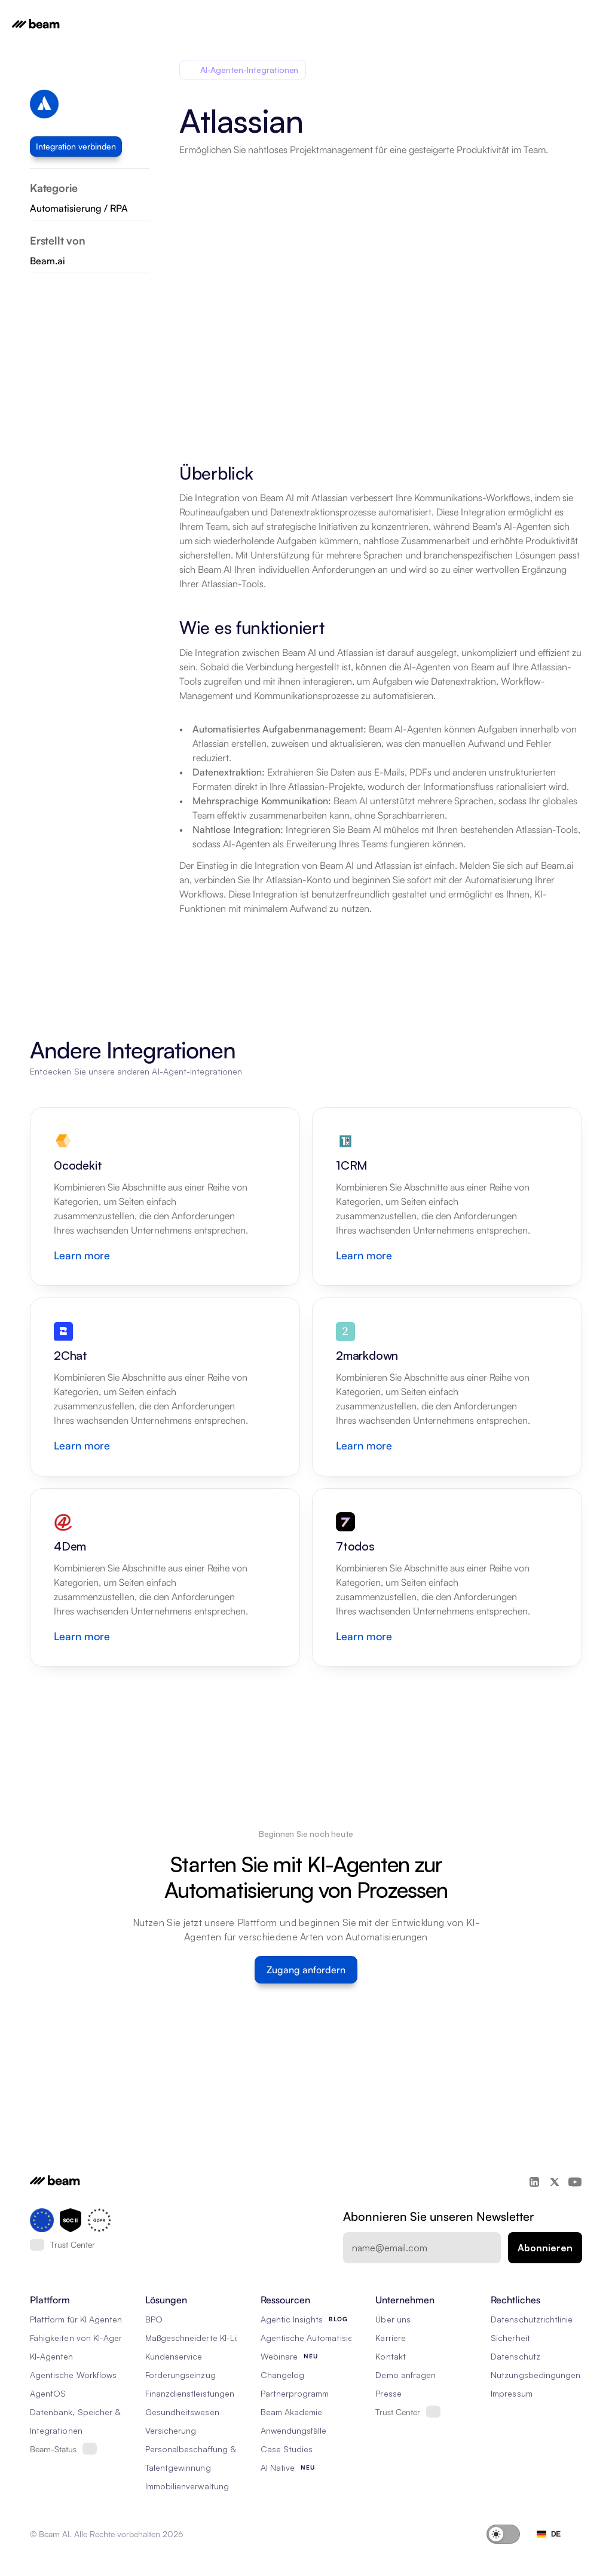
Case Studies (287, 2449)
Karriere (390, 2338)
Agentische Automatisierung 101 (323, 2338)
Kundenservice (174, 2356)
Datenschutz (515, 2356)
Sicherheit (510, 2338)
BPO (154, 2319)
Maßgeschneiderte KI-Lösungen (206, 2338)
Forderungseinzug (180, 2375)
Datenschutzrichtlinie (532, 2319)
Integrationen (56, 2430)
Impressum (511, 2393)
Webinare (279, 2356)
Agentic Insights (292, 2319)
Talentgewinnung (178, 2467)
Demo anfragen (405, 2375)
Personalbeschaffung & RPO (200, 2449)
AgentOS (48, 2393)
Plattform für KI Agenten (76, 2319)
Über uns (392, 2319)
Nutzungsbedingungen (535, 2375)
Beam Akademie (292, 2412)
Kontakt (390, 2356)
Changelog (282, 2375)
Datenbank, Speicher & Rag (84, 2412)
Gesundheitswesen (182, 2412)
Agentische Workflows (73, 2375)
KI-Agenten (52, 2356)
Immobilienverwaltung (187, 2486)
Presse (388, 2393)
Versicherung (171, 2430)
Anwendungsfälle (294, 2430)
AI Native (278, 2467)
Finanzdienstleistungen (189, 2393)
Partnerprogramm (295, 2393)
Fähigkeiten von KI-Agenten (83, 2338)
